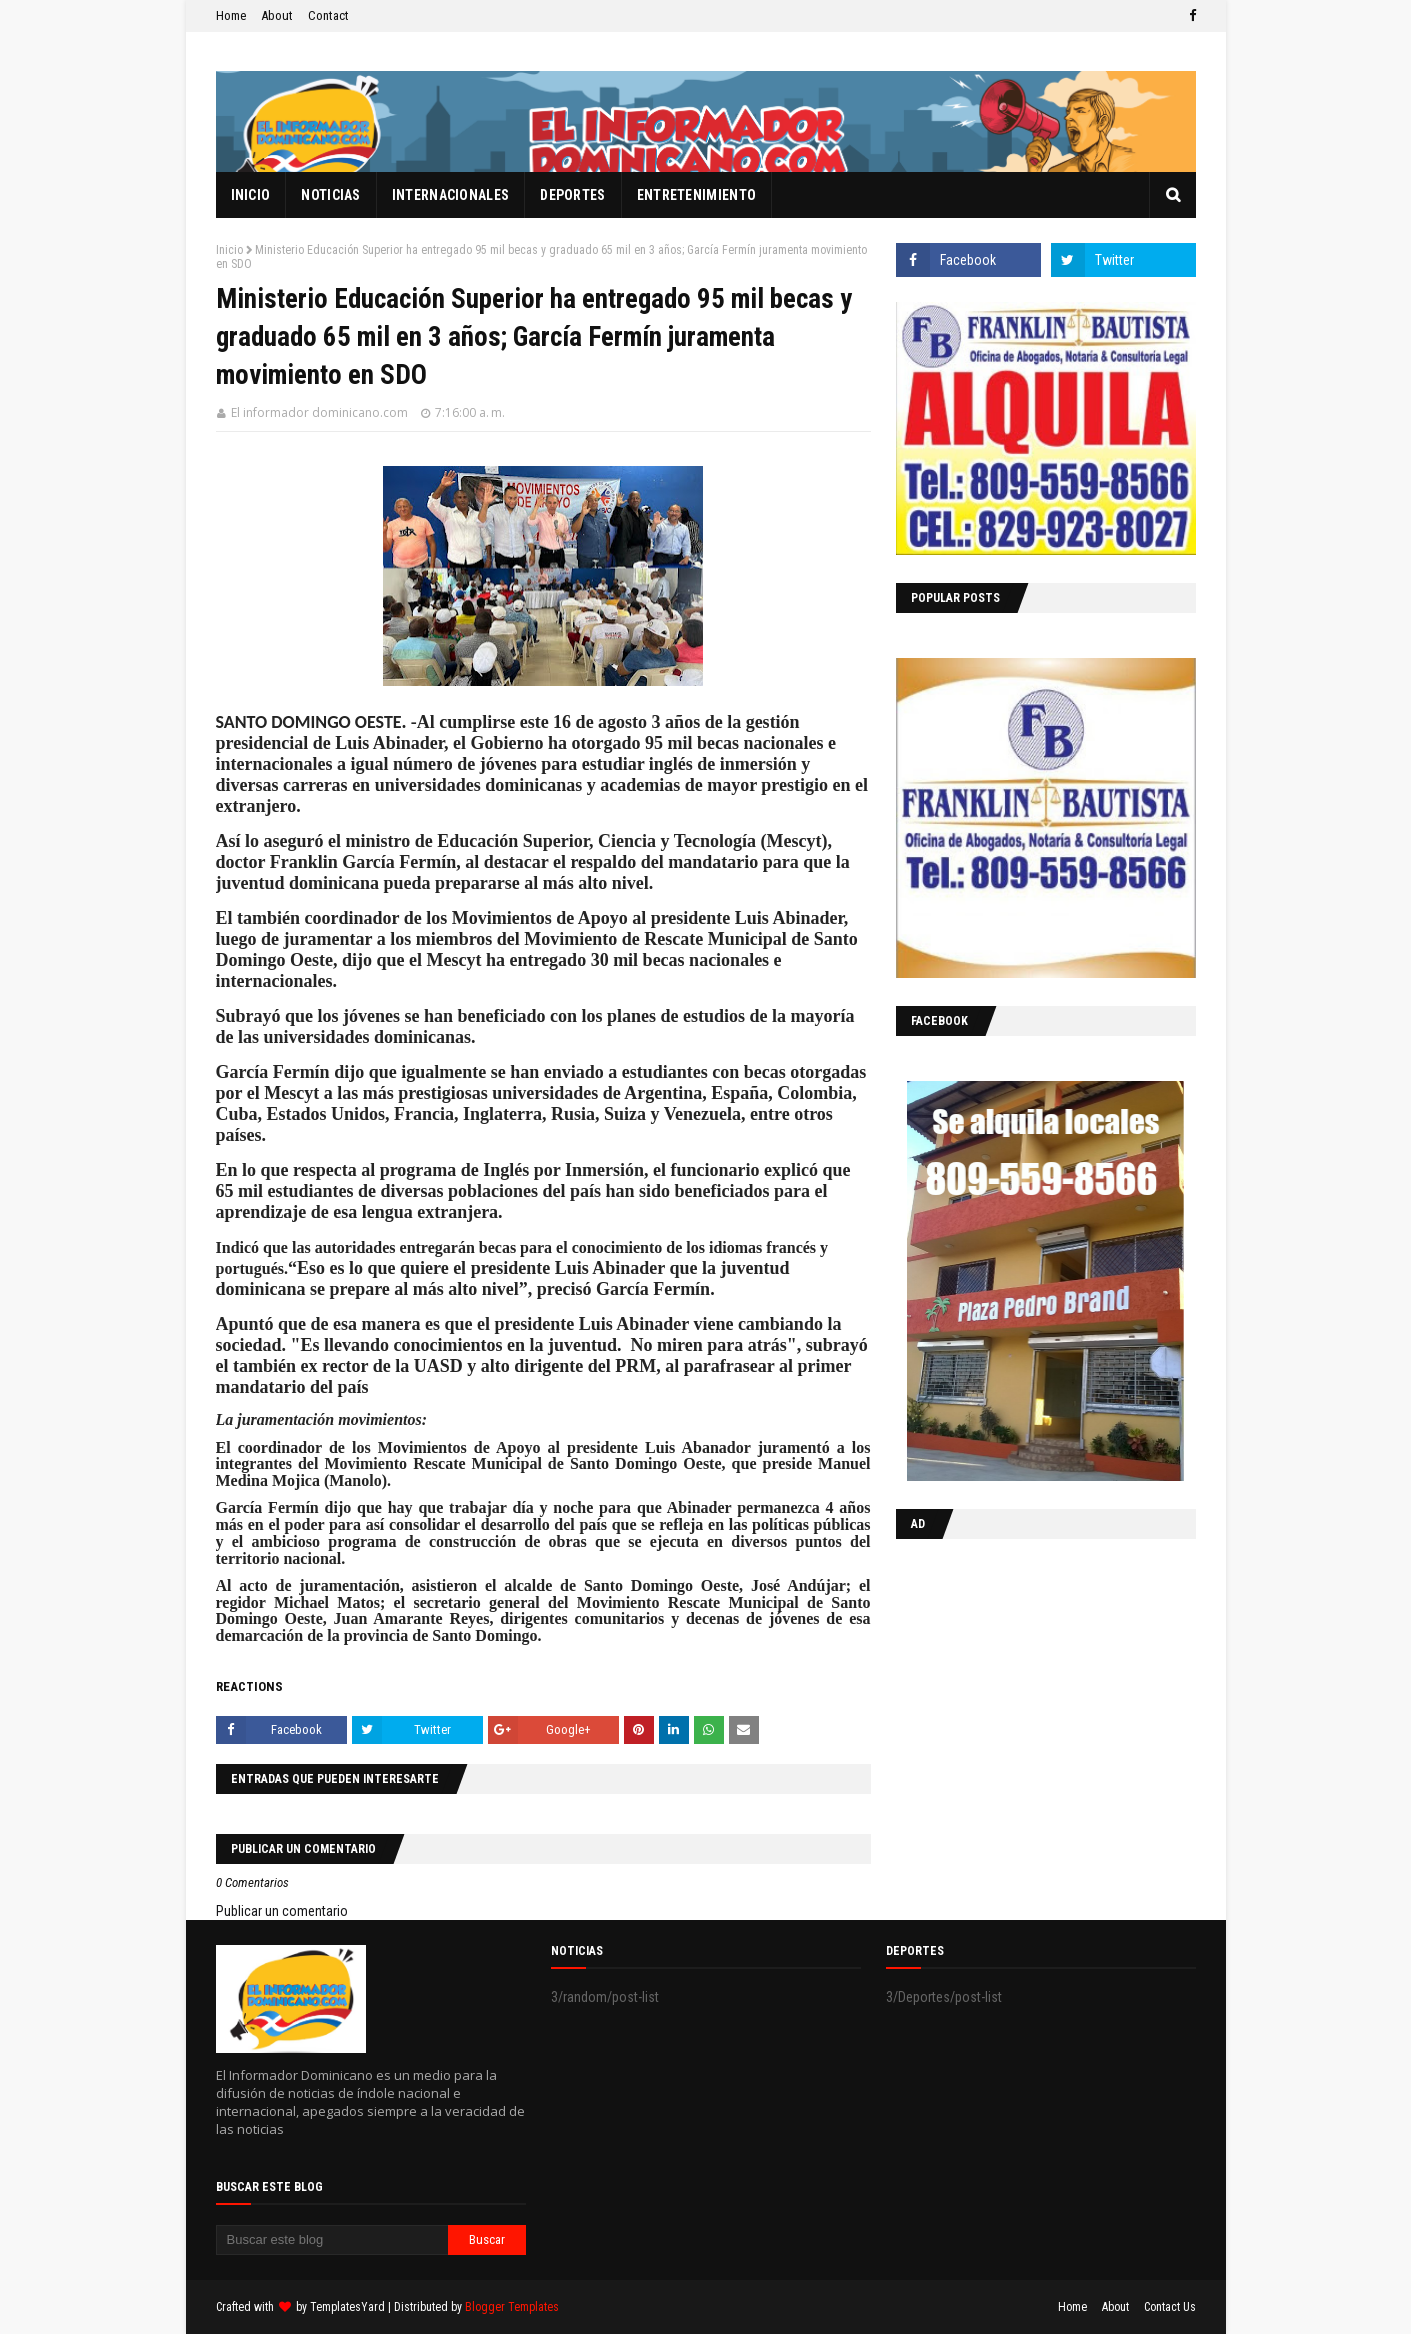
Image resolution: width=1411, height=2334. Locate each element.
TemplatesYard (347, 2307)
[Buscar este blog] (332, 2240)
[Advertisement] (1021, 1684)
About (277, 15)
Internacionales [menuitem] (451, 195)
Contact (328, 15)
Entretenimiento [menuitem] (697, 195)
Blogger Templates (512, 2307)
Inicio (229, 250)
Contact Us (1170, 2307)
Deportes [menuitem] (572, 195)
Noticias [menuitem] (330, 195)
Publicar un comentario (282, 1911)
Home (231, 15)
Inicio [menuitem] (251, 195)
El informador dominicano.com (319, 412)
